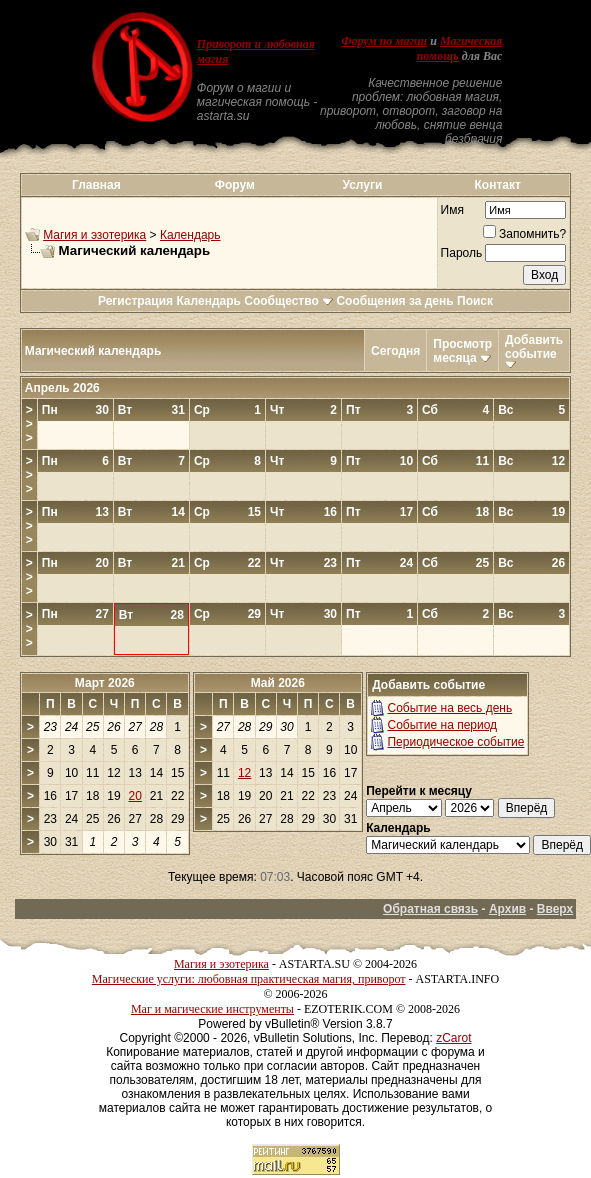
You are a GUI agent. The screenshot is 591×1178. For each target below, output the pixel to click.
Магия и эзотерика (94, 235)
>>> (29, 424)
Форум (235, 185)
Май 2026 (278, 683)
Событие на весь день (449, 708)
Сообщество (288, 301)
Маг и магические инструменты (212, 1009)
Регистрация (135, 301)
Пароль (462, 253)
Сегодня (395, 351)
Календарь (190, 235)
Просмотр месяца (462, 351)
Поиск (475, 301)
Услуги (362, 185)
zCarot (453, 1038)
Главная (96, 185)
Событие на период (442, 725)
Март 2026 (105, 683)
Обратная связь (430, 909)
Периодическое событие (455, 742)
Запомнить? (524, 234)
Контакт (497, 185)
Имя (452, 210)
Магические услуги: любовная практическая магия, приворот (249, 979)
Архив (507, 909)
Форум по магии (384, 41)
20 (135, 796)
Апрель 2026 (62, 388)
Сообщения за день (394, 301)
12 (244, 773)
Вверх (555, 909)
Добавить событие (534, 347)
